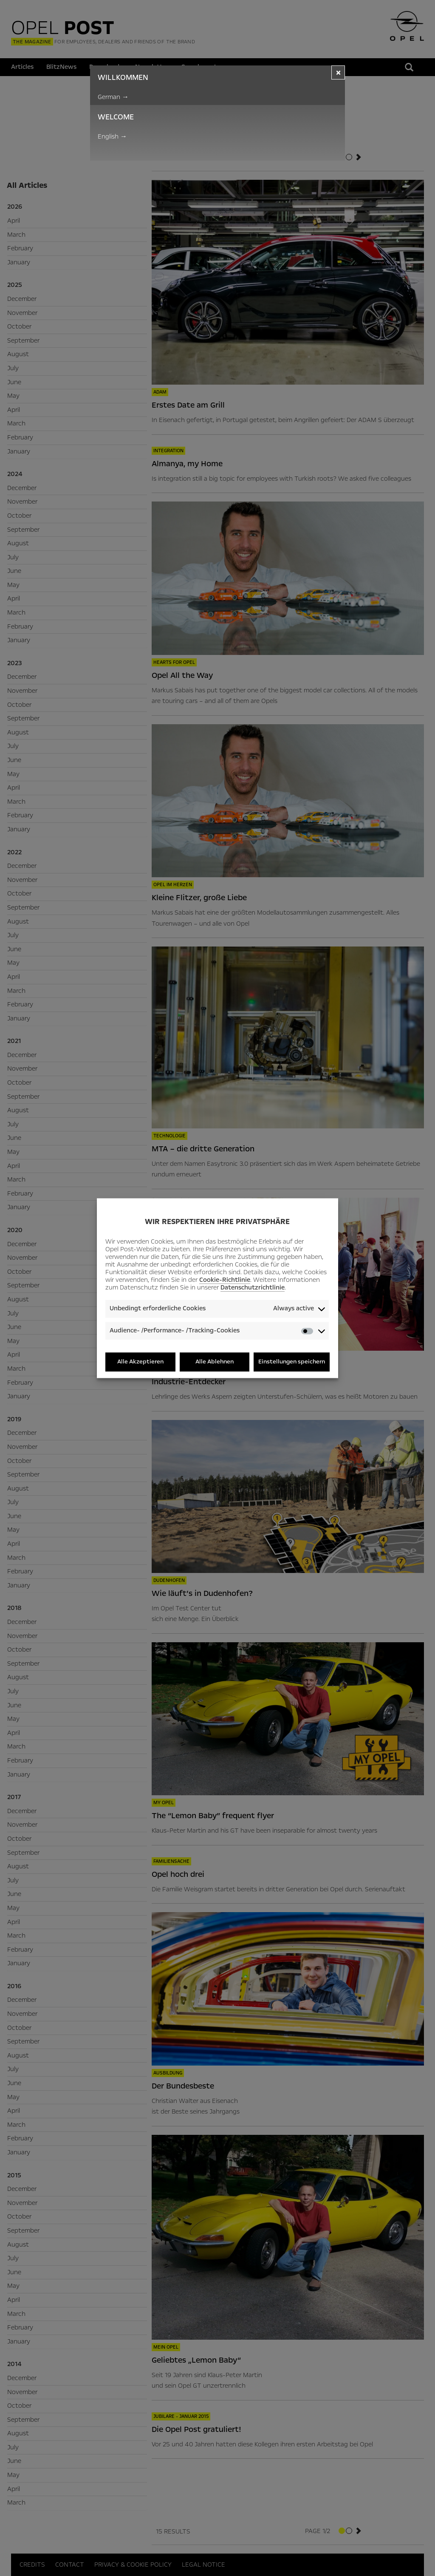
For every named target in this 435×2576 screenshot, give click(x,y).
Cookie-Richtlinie (224, 1280)
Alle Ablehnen (214, 1362)
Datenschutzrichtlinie (252, 1288)
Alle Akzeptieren (140, 1362)
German (113, 97)
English (112, 136)
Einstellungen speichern (291, 1362)
